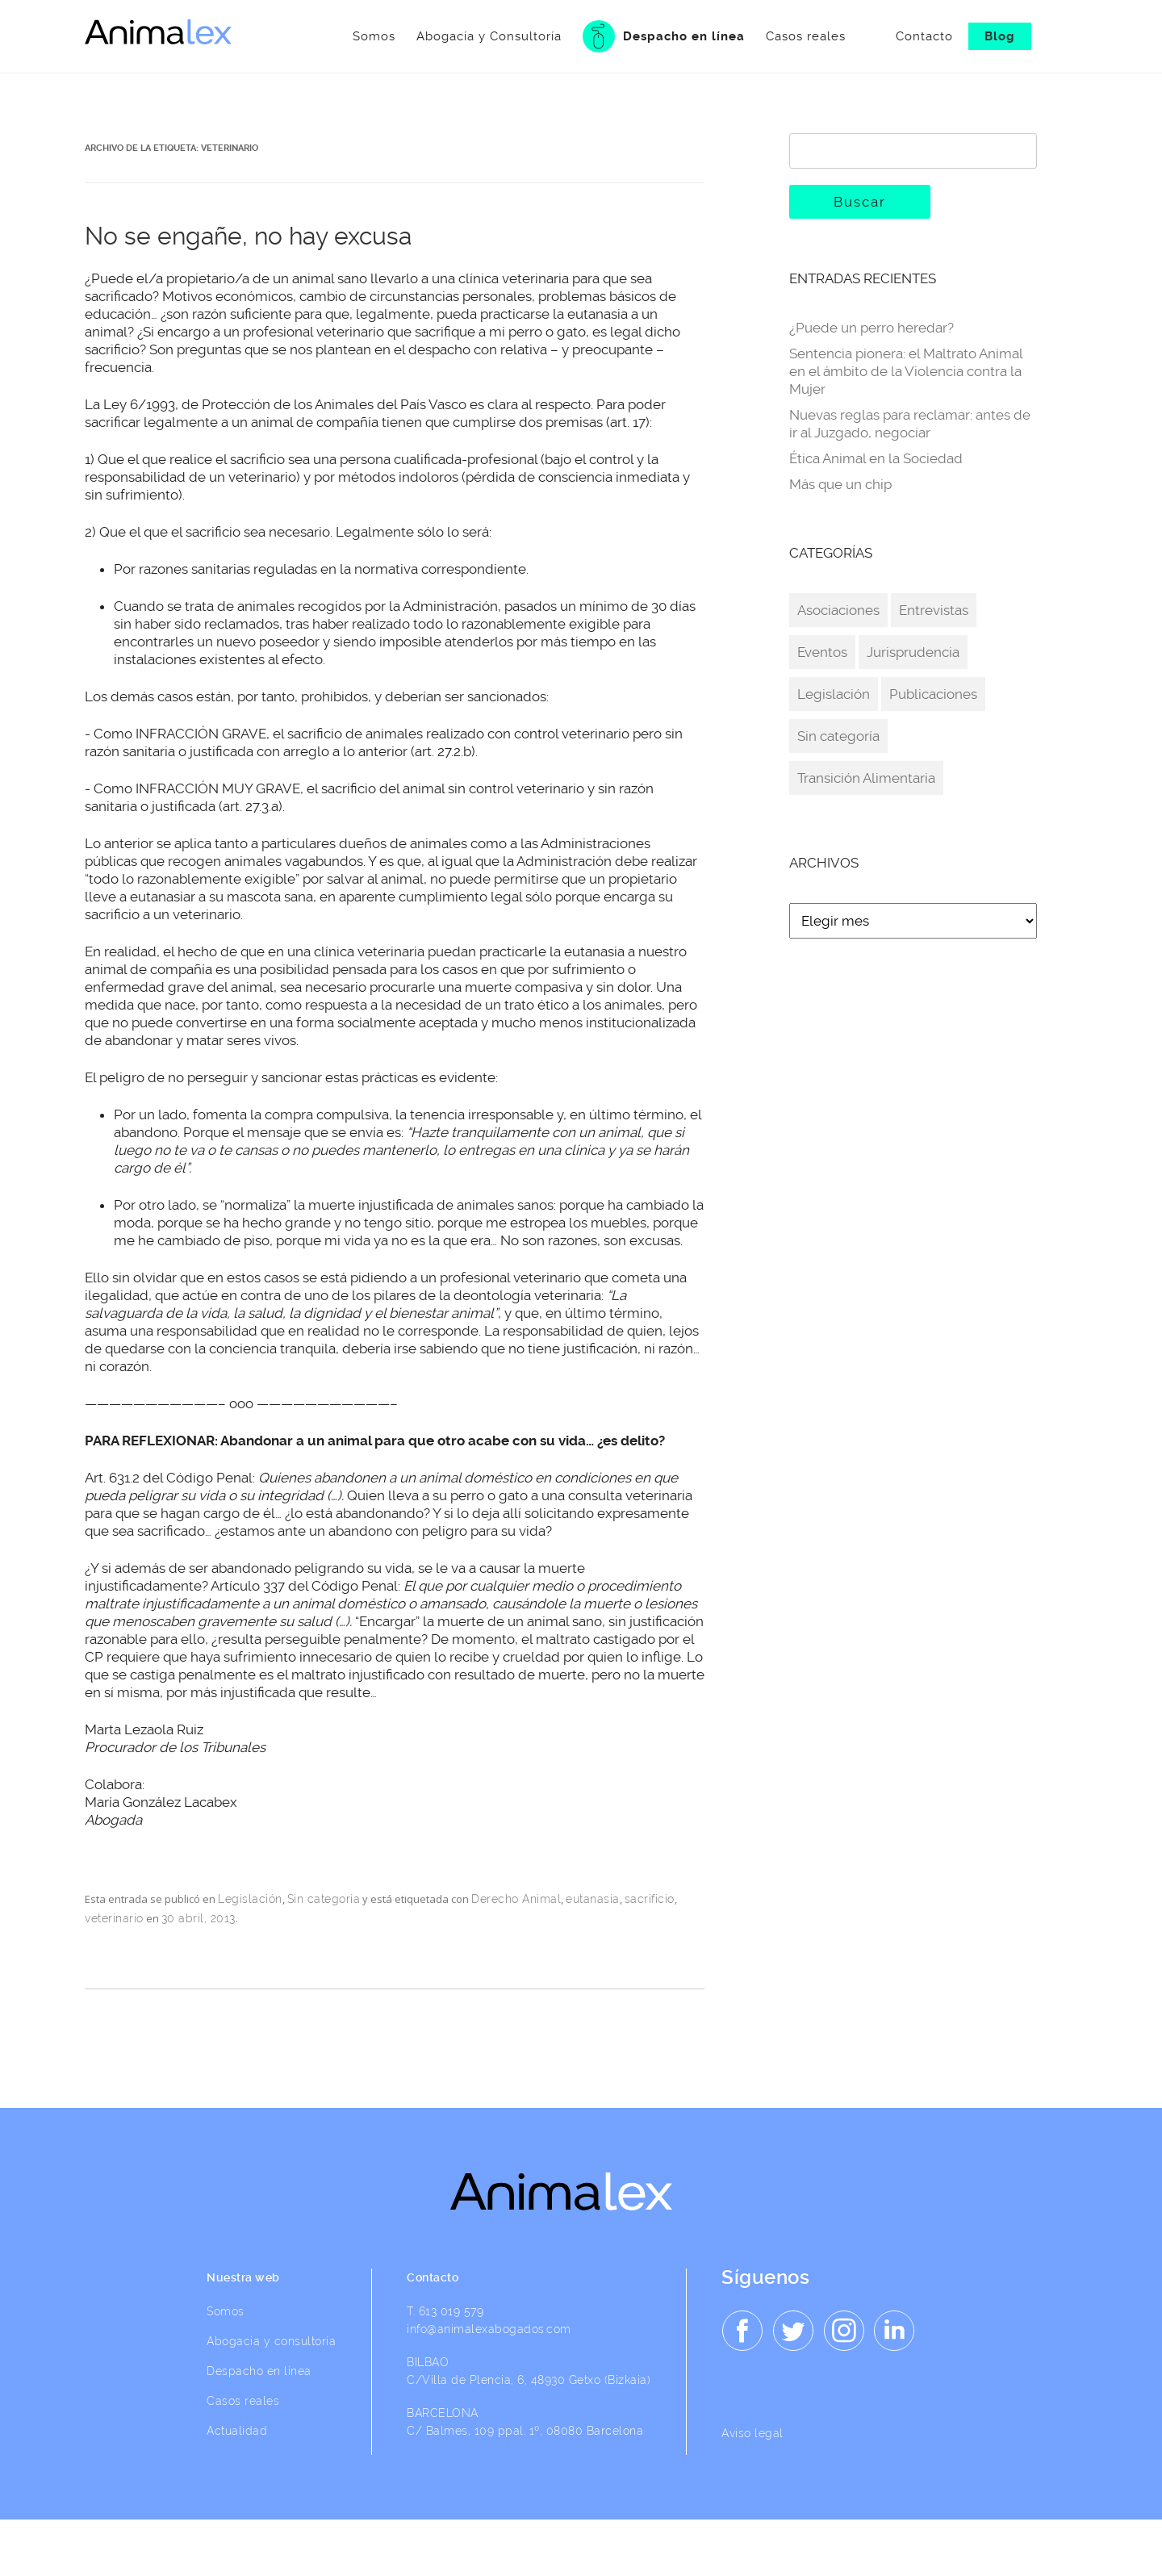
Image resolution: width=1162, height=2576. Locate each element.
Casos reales (765, 36)
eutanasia (593, 1898)
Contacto (924, 36)
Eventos (822, 652)
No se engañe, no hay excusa (248, 236)
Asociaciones (838, 610)
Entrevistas (933, 610)
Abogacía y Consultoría (448, 36)
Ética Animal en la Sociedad (876, 458)
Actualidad (237, 2430)
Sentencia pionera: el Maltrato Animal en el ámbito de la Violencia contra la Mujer (905, 371)
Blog (999, 36)
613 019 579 (451, 2311)
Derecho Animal (516, 1898)
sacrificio (650, 1898)
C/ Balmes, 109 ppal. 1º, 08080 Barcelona (526, 2430)
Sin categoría (324, 1898)
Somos (333, 36)
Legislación (250, 1898)
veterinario (114, 1918)
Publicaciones (933, 694)
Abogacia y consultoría (271, 2341)
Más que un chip (840, 484)
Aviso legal (753, 2433)
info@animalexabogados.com (490, 2329)
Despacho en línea (623, 36)
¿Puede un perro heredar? (871, 328)
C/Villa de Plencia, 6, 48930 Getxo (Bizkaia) (529, 2379)
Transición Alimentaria (866, 778)
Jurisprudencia (913, 652)
